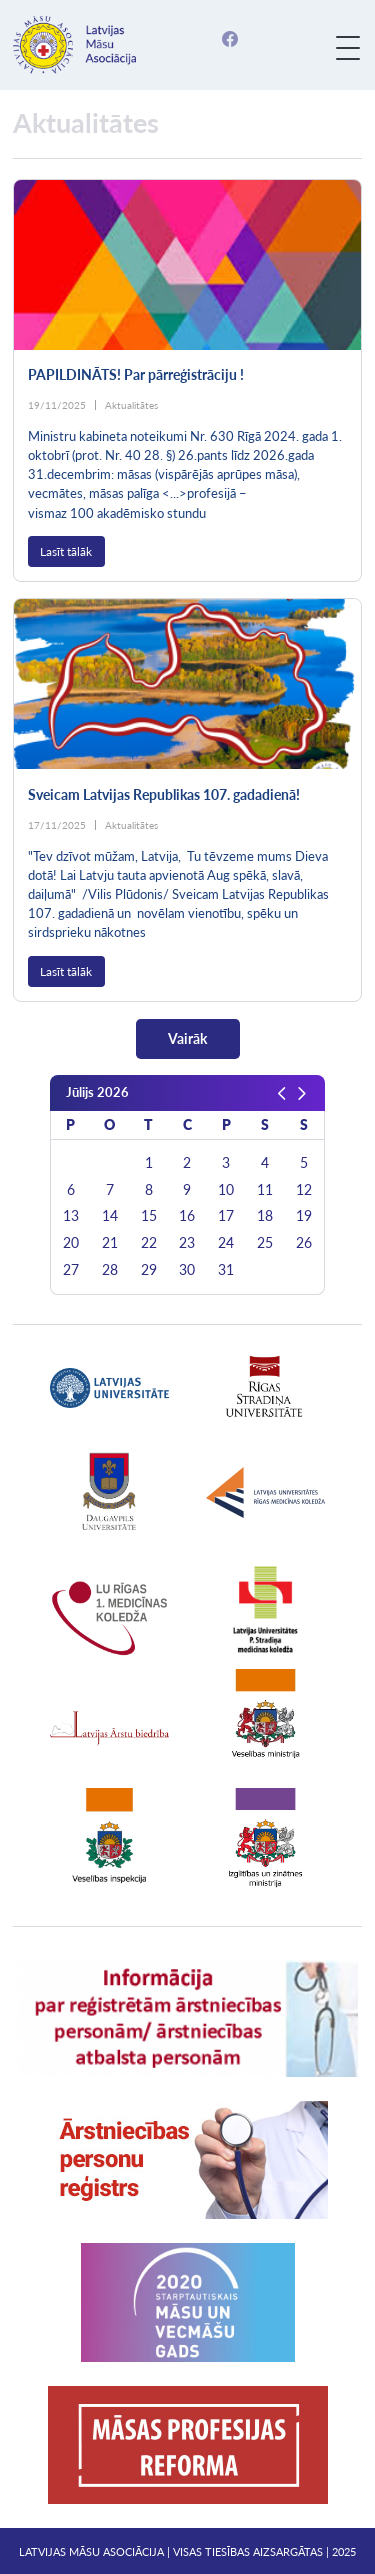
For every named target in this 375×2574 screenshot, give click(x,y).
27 (71, 1270)
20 (71, 1243)
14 (110, 1216)
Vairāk (187, 1038)
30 (187, 1270)
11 (265, 1190)
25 (265, 1243)
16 (187, 1216)
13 (71, 1216)
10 (226, 1190)
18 (265, 1216)
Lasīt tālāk (66, 551)
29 (149, 1270)
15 (149, 1216)
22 (149, 1243)
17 (226, 1216)
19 (304, 1216)
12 (304, 1190)
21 (110, 1243)
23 (187, 1243)
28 (110, 1270)
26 (304, 1243)
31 (226, 1270)
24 (226, 1243)
